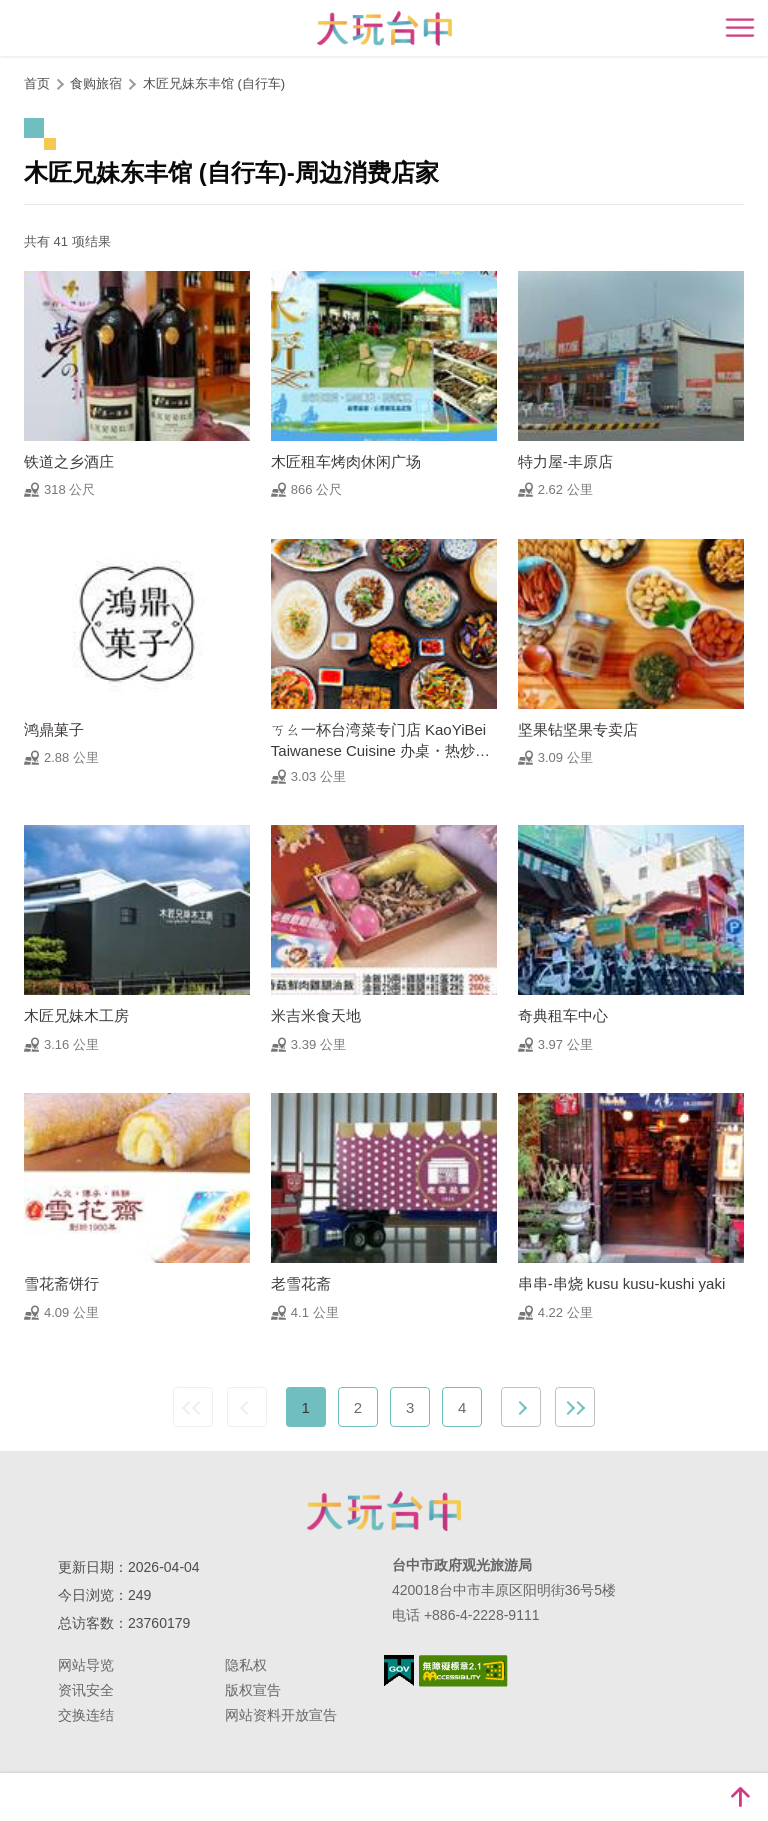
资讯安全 (86, 1690)
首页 (37, 83)
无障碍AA (463, 1671)
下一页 (521, 1407)
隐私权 (246, 1665)
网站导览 (86, 1665)
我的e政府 (399, 1670)
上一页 (247, 1407)
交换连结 (86, 1715)
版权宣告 (253, 1690)
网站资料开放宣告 (281, 1715)
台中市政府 (384, 1511)
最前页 (193, 1407)
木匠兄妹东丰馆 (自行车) (214, 83)
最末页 (575, 1407)
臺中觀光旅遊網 (384, 28)
